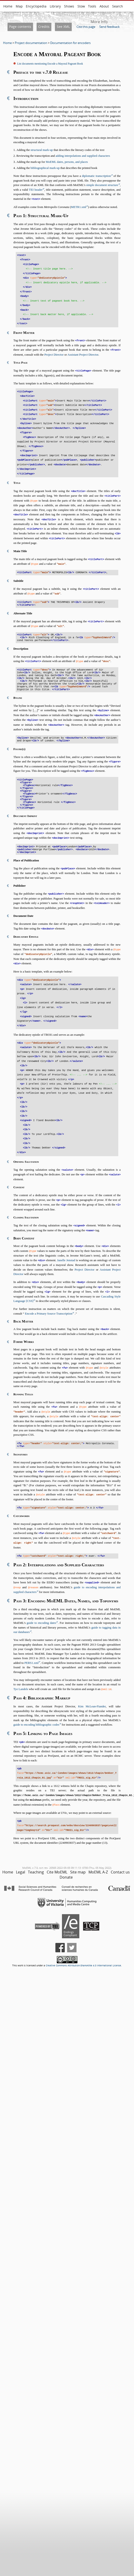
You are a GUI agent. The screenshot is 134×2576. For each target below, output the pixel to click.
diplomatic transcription (96, 176)
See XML (63, 26)
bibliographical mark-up (45, 168)
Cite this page (86, 27)
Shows (69, 6)
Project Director (54, 354)
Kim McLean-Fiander (92, 1708)
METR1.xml (78, 206)
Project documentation (31, 43)
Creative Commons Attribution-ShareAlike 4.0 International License (83, 1966)
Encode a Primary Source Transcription (48, 1317)
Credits (44, 26)
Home (7, 6)
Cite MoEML (57, 1873)
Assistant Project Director (82, 354)
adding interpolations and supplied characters (83, 155)
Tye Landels (20, 1691)
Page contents (20, 26)
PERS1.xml (31, 1665)
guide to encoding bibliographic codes (36, 1726)
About (104, 6)
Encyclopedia (36, 6)
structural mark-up (42, 150)
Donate (66, 1878)
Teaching (36, 1873)
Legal (20, 1873)
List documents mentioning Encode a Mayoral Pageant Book (50, 63)
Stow (81, 6)
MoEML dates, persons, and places (67, 162)
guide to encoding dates (41, 1625)
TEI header (35, 189)
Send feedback (109, 27)
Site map (78, 1873)
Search (117, 6)
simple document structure (102, 185)
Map (19, 6)
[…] (35, 712)
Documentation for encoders (70, 43)
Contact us (120, 1873)
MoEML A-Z (98, 1873)
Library (55, 6)
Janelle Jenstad (66, 1264)
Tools (92, 6)
